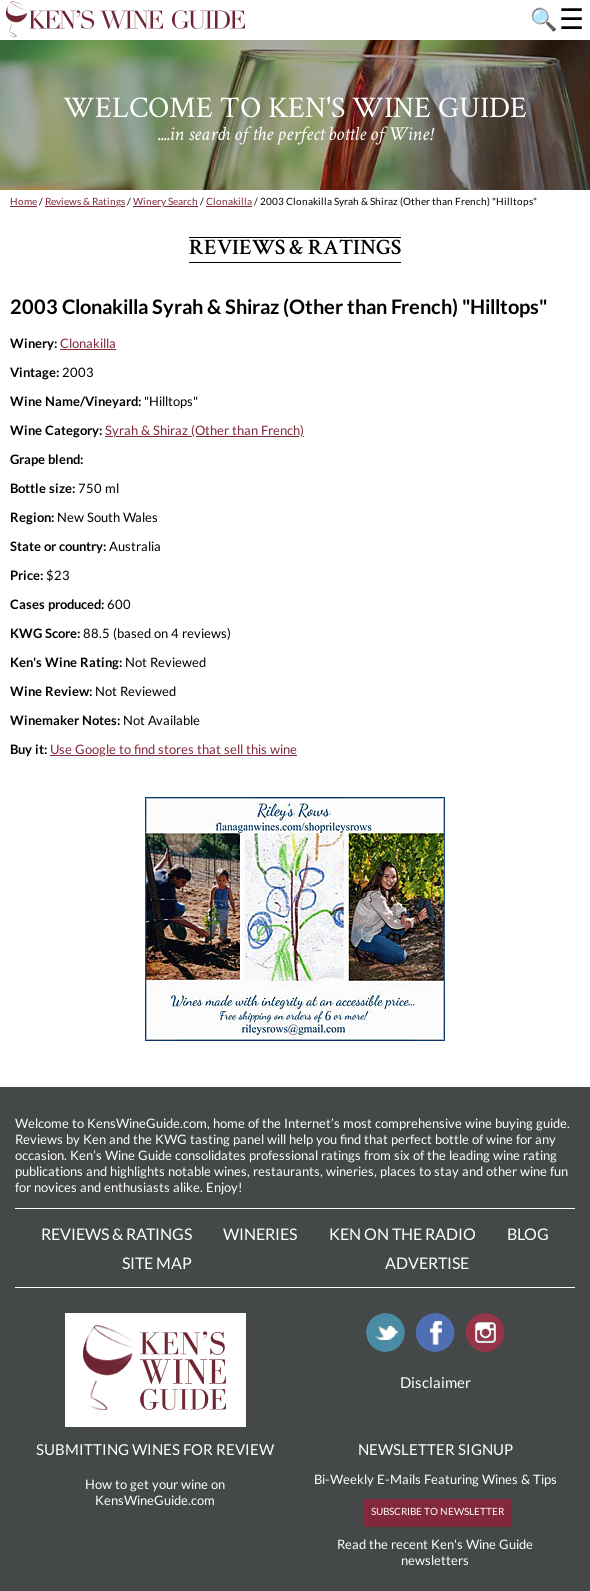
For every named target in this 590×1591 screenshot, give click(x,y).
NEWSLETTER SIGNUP (435, 1449)
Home (23, 201)
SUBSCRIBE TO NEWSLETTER (437, 1511)
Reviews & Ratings (85, 201)
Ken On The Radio (402, 1233)
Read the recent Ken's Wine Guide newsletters (435, 1552)
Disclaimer (435, 1382)
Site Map (157, 1262)
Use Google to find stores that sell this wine (173, 749)
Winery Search (165, 201)
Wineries (260, 1233)
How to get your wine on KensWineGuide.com (155, 1492)
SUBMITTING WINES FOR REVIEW (155, 1449)
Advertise (427, 1262)
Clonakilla (229, 201)
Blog (528, 1233)
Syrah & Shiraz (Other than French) (204, 430)
